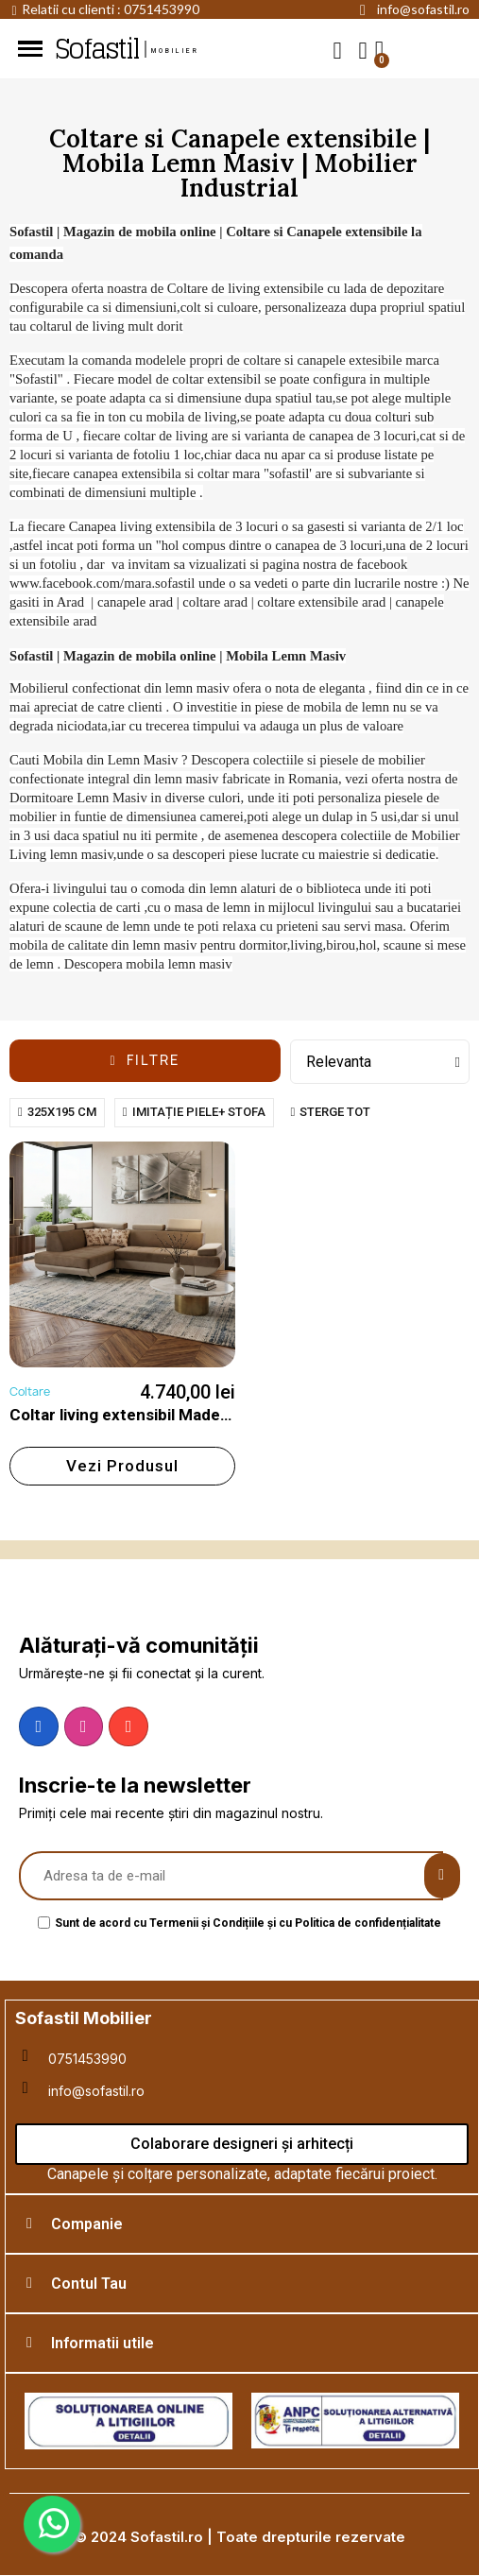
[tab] (242, 2224)
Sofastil (96, 49)
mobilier (175, 51)
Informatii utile (102, 2343)
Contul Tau (89, 2284)
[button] (338, 49)
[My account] (363, 50)
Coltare (29, 1391)
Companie (87, 2224)
